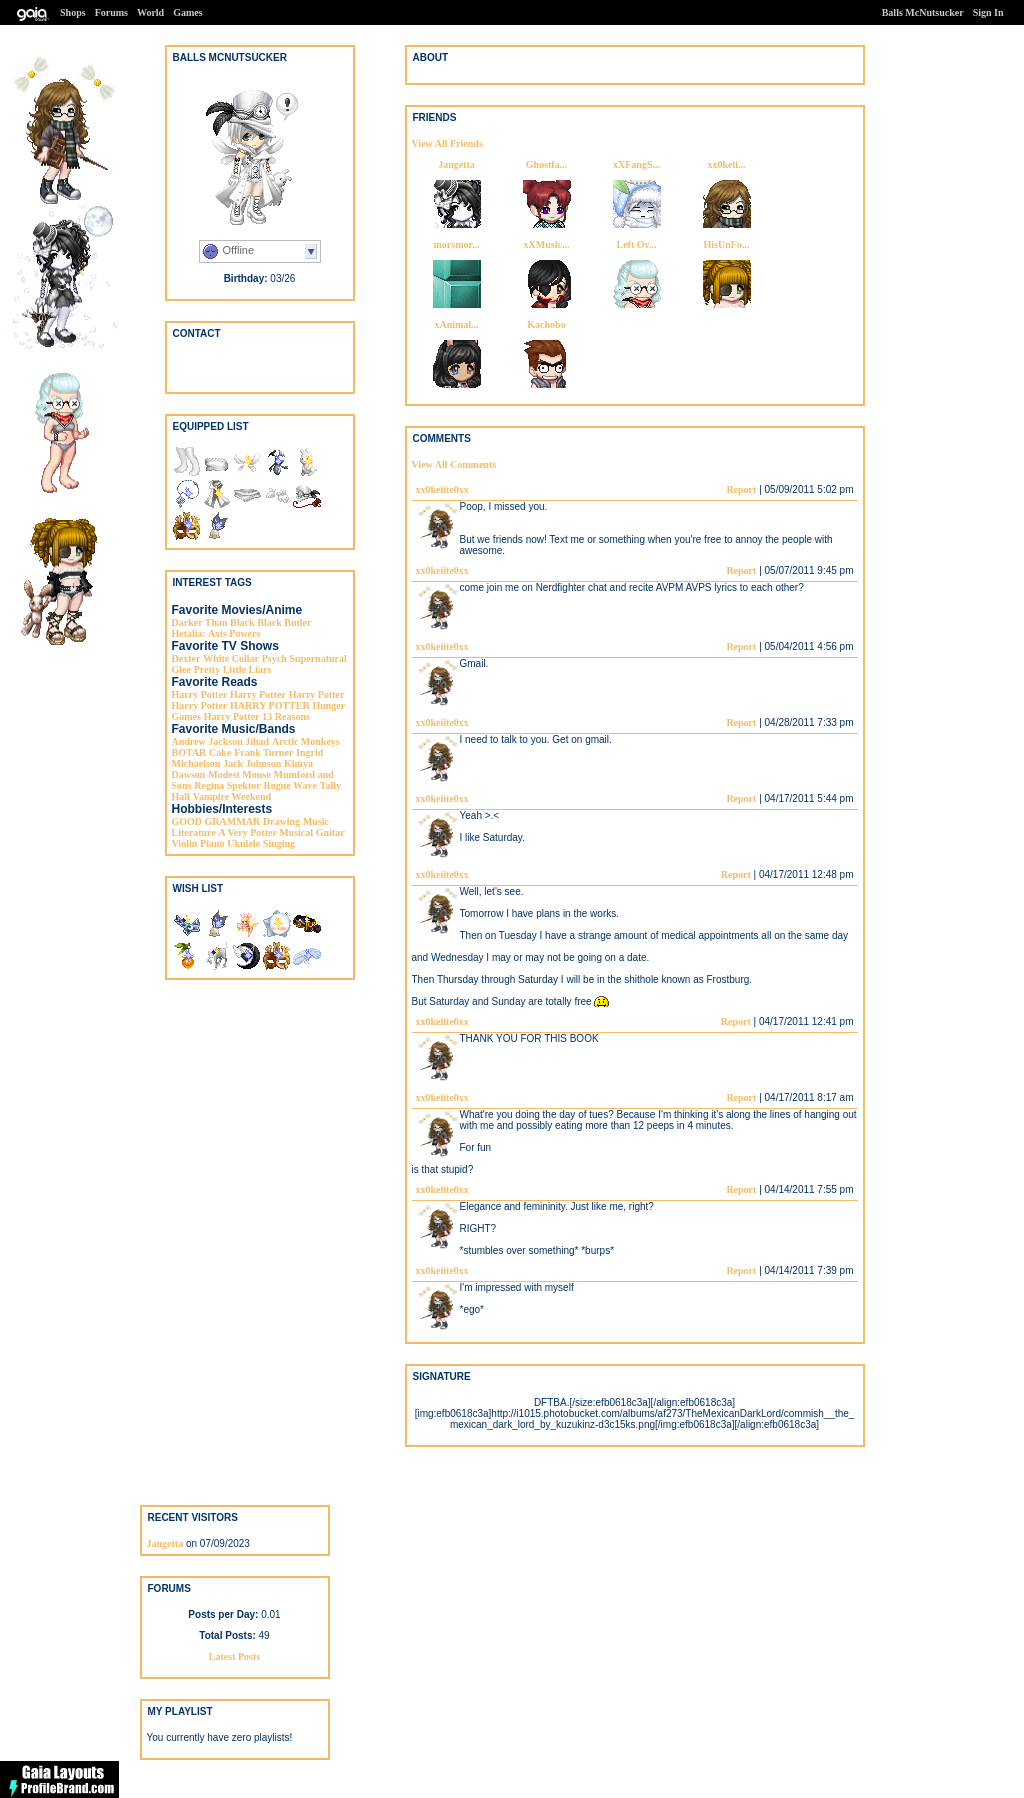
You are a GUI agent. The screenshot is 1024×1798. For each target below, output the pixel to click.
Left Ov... (637, 244)
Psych (274, 658)
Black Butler (284, 622)
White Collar (231, 658)
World (150, 12)
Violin (185, 843)
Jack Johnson (252, 763)
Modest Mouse (239, 774)
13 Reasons (286, 716)
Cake (220, 752)
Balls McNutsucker (923, 12)
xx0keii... (726, 164)
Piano (212, 843)
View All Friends (447, 143)
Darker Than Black (213, 622)
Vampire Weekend (232, 796)
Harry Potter (200, 694)
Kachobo (546, 324)
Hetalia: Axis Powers (216, 633)
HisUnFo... (727, 244)
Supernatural (318, 658)
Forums (111, 12)
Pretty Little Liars (233, 669)
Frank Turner (263, 752)
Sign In (988, 12)
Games (187, 12)
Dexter (186, 658)
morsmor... (456, 244)
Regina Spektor (227, 785)
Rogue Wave (289, 785)
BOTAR (189, 752)
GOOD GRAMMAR (216, 821)
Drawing (281, 821)
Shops (73, 12)
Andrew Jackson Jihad (221, 741)
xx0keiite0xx (442, 489)
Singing (279, 843)
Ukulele (243, 843)
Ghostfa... (546, 164)
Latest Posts (234, 1656)
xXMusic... (547, 244)
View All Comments (454, 464)
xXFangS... (636, 164)
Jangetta (456, 164)
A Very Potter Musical (266, 832)
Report (741, 489)
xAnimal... (456, 324)
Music (316, 821)
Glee (181, 669)
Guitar (330, 832)
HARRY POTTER (270, 705)
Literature (194, 832)
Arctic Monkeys (306, 741)
